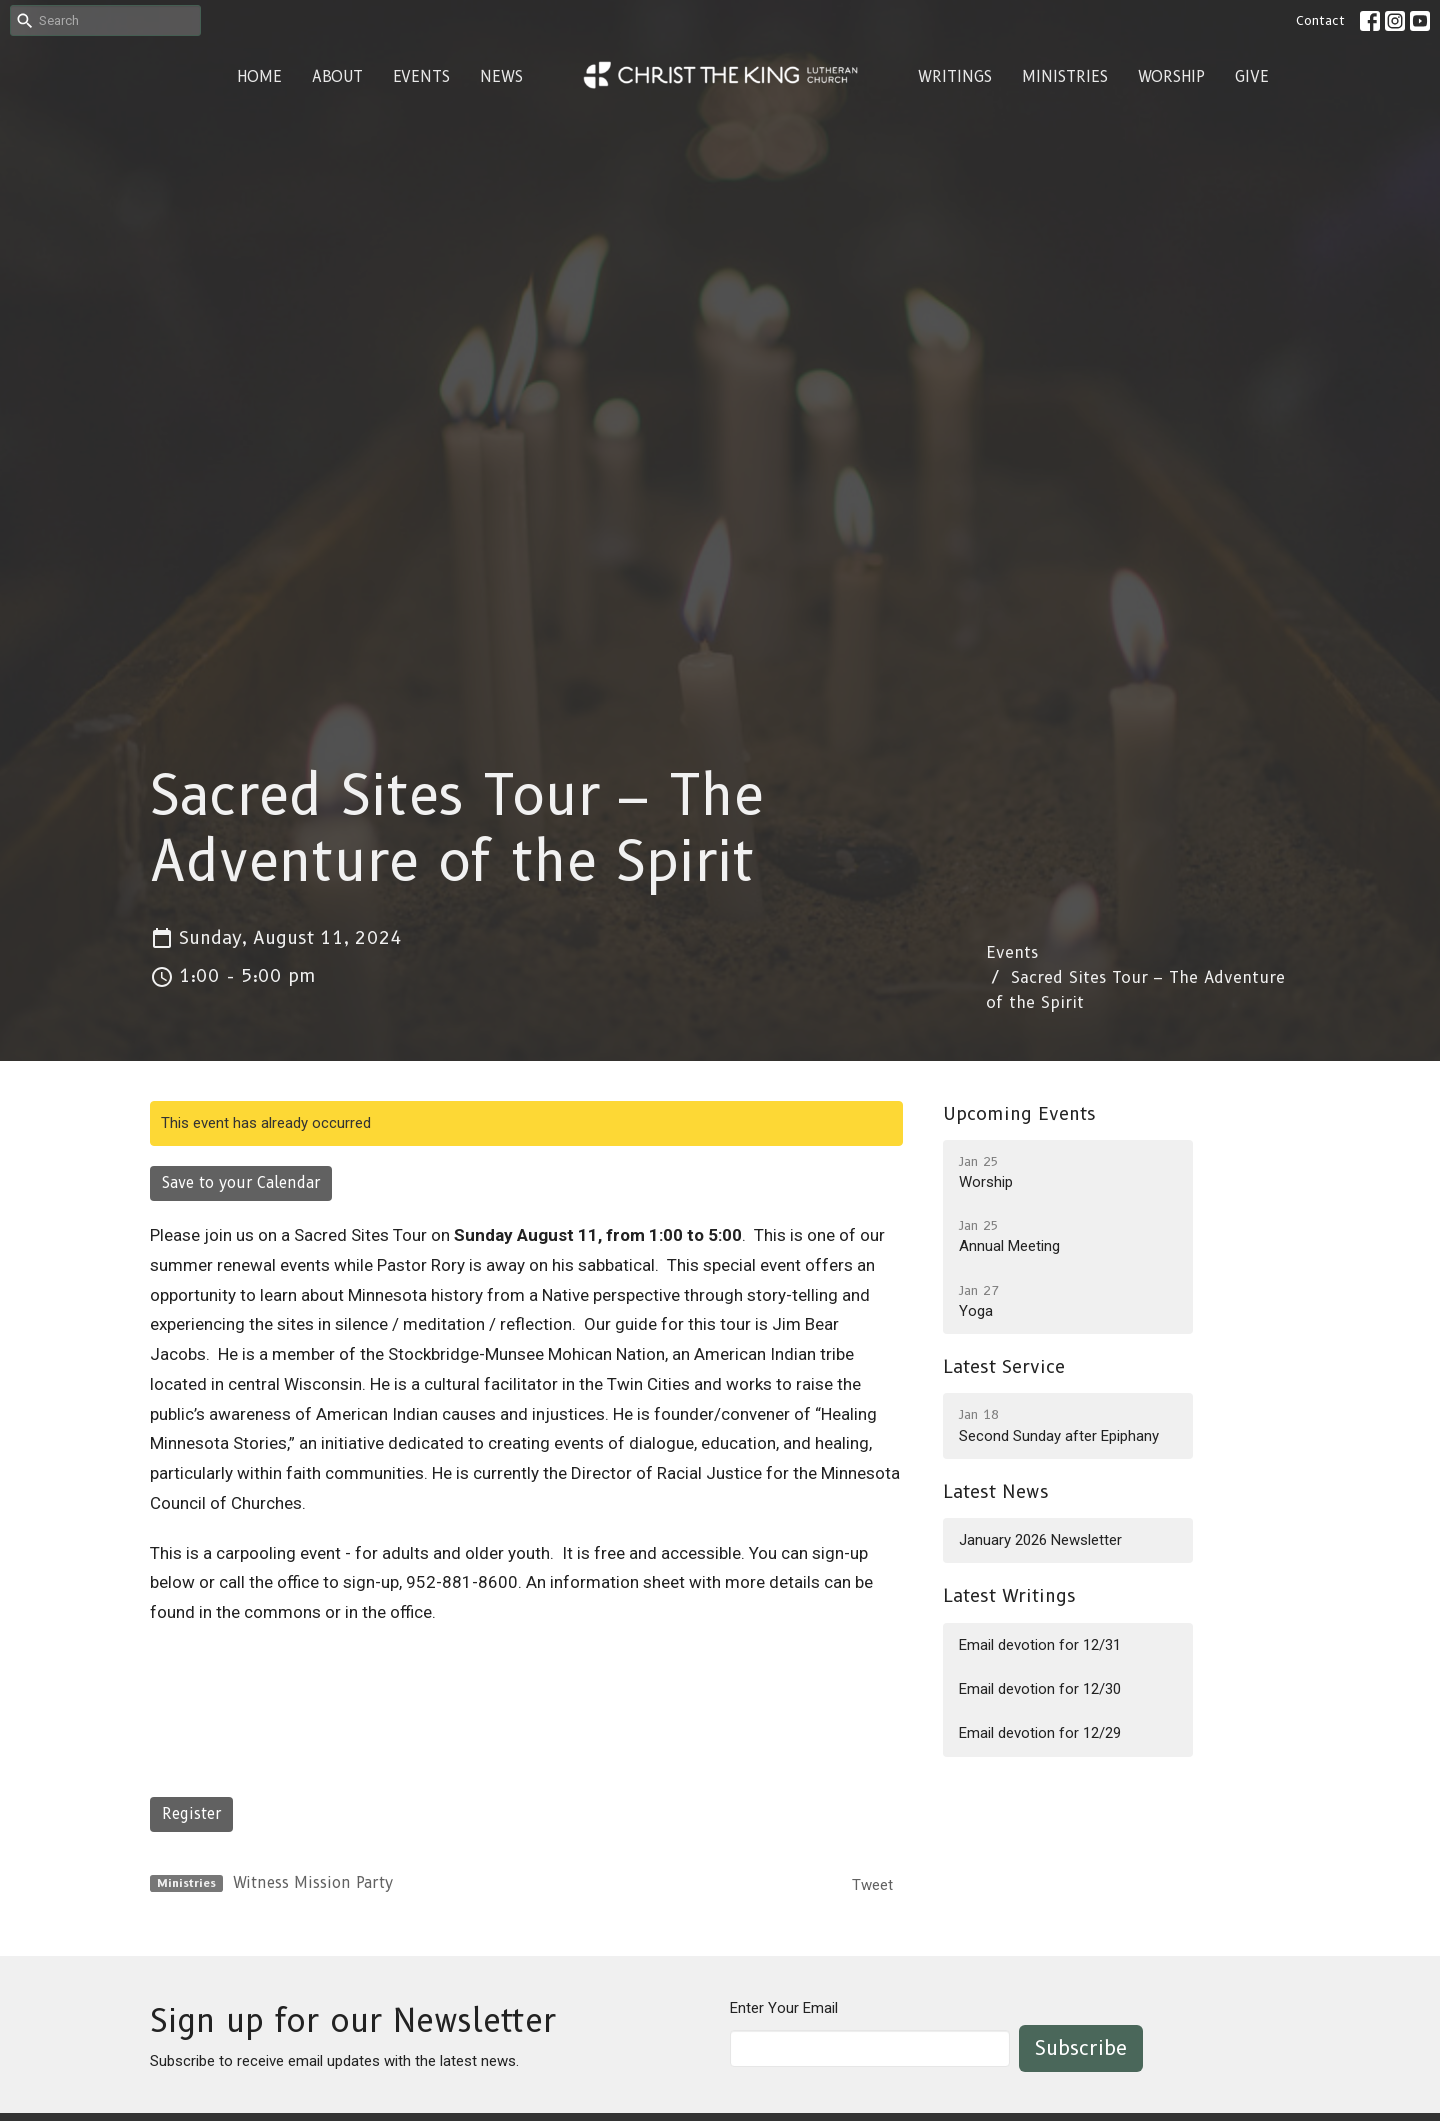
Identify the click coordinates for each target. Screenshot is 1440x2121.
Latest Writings (1009, 1596)
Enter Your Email (784, 2008)
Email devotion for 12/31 (1040, 1645)
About (337, 77)
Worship (1171, 77)
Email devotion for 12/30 (1040, 1689)
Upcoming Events (1019, 1114)
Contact (1320, 20)
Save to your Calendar (241, 1183)
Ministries (1065, 77)
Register (191, 1814)
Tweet (872, 1885)
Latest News (996, 1492)
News (501, 77)
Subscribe (1081, 2048)
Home (259, 77)
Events (421, 77)
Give (1252, 77)
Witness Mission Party (313, 1883)
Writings (955, 77)
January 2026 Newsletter (1040, 1540)
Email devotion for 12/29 (1040, 1733)
